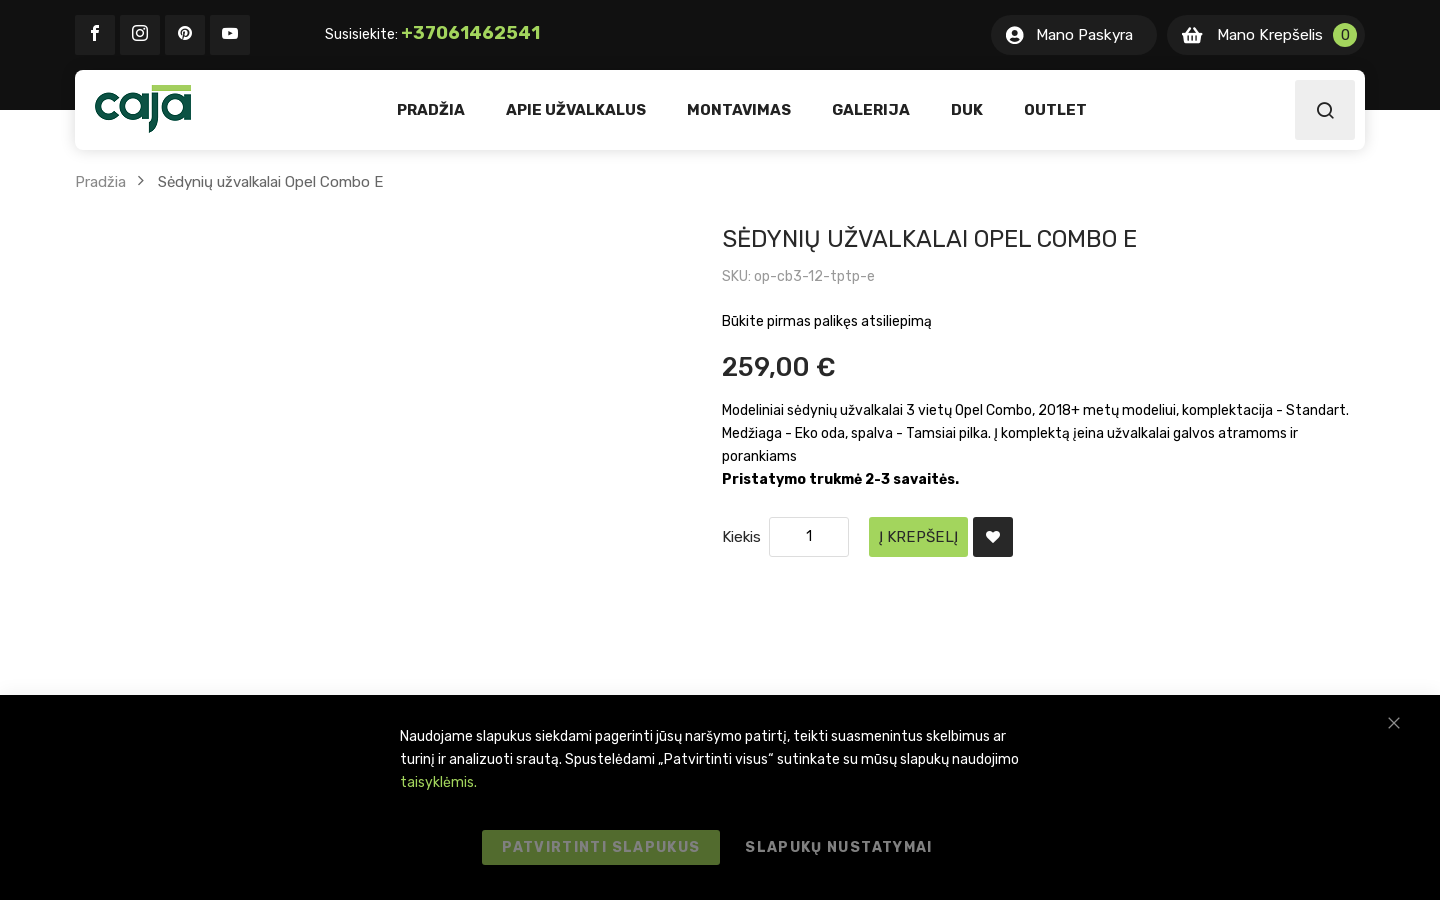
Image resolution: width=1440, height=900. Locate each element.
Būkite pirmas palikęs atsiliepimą (827, 321)
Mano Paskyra (1084, 35)
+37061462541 (470, 33)
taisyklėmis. (438, 782)
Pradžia (100, 182)
